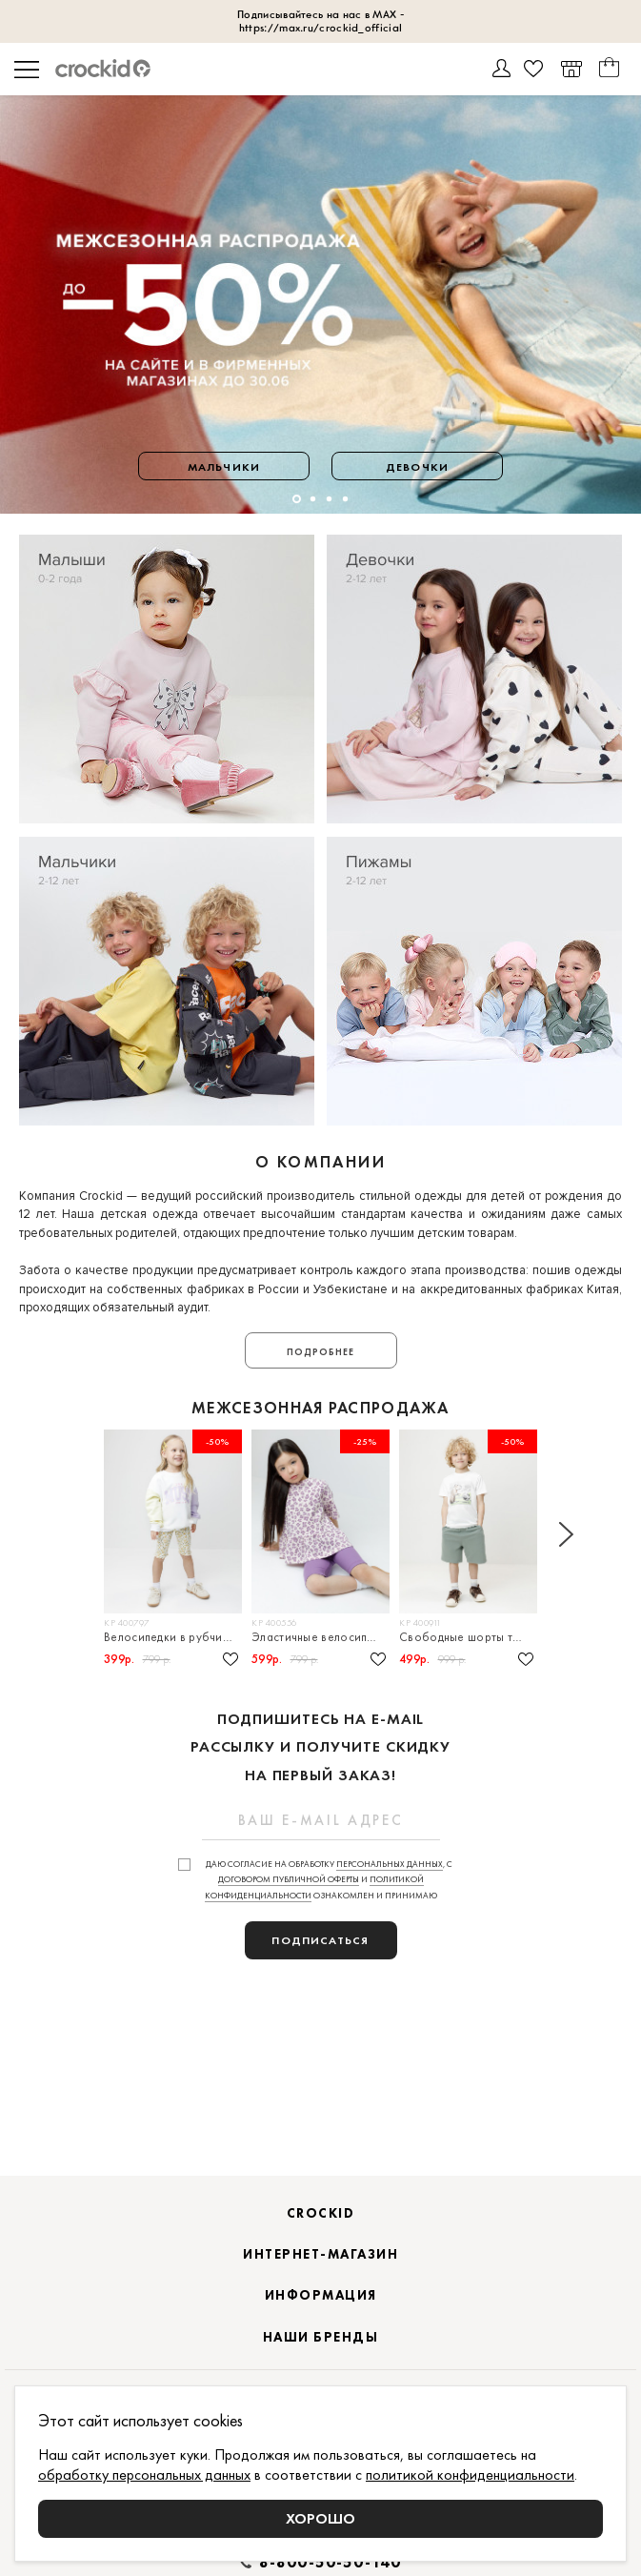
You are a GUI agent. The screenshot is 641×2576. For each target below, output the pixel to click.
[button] (296, 499)
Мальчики (224, 467)
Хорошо (320, 2518)
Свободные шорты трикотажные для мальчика (468, 1637)
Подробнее (321, 1352)
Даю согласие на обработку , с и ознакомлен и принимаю (329, 1880)
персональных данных (389, 1864)
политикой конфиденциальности (470, 2474)
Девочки (417, 467)
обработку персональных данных (144, 2474)
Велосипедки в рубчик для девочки (173, 1637)
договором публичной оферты (288, 1879)
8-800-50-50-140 (330, 2562)
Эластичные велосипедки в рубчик (320, 1637)
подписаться (320, 1940)
